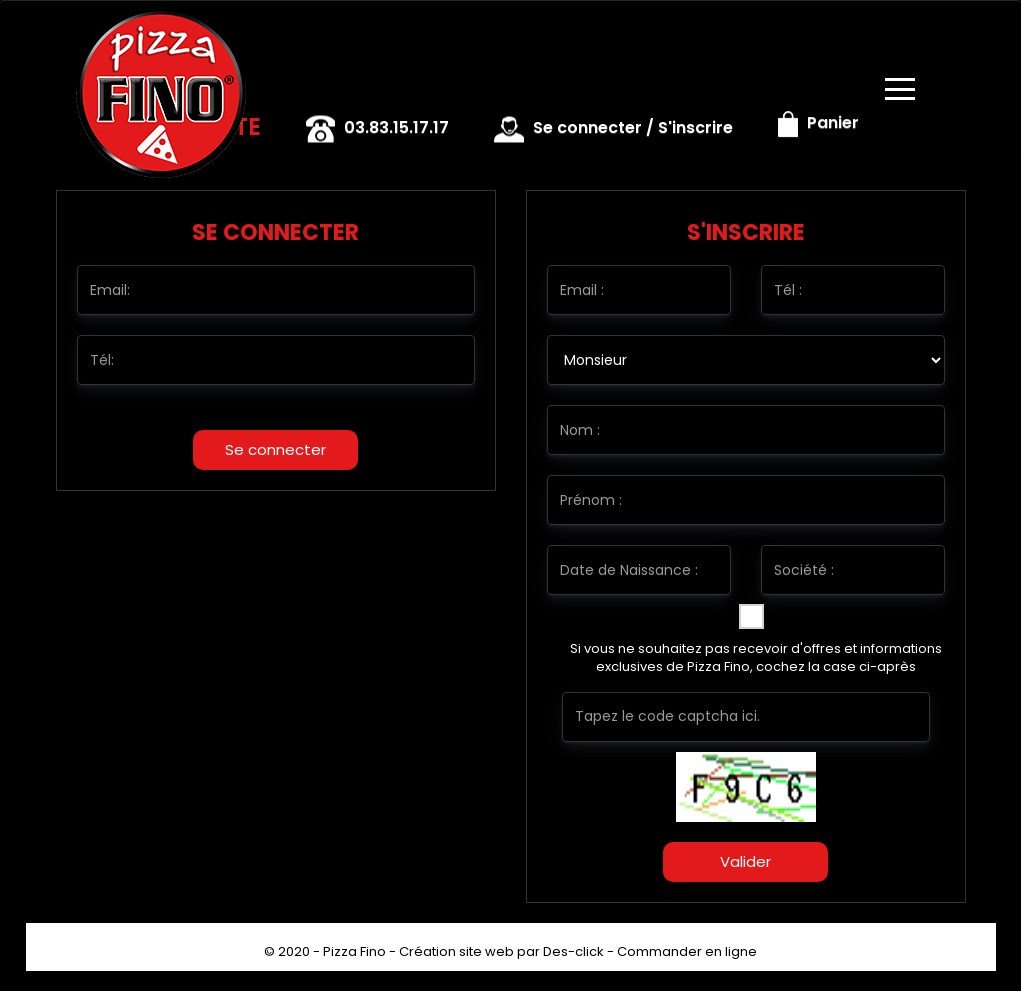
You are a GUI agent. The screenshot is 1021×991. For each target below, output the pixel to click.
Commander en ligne (687, 951)
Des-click (573, 951)
